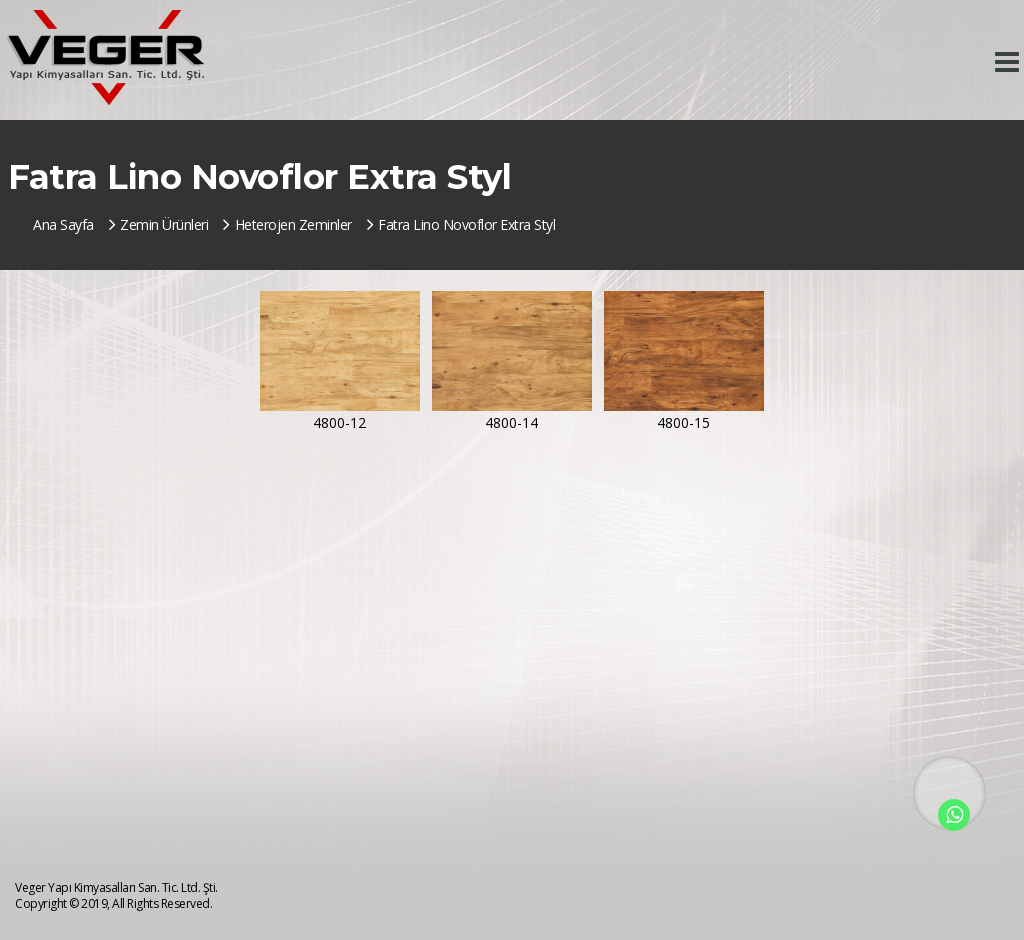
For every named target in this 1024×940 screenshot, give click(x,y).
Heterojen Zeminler (287, 224)
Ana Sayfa (63, 224)
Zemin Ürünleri (159, 224)
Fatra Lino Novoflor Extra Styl (461, 224)
